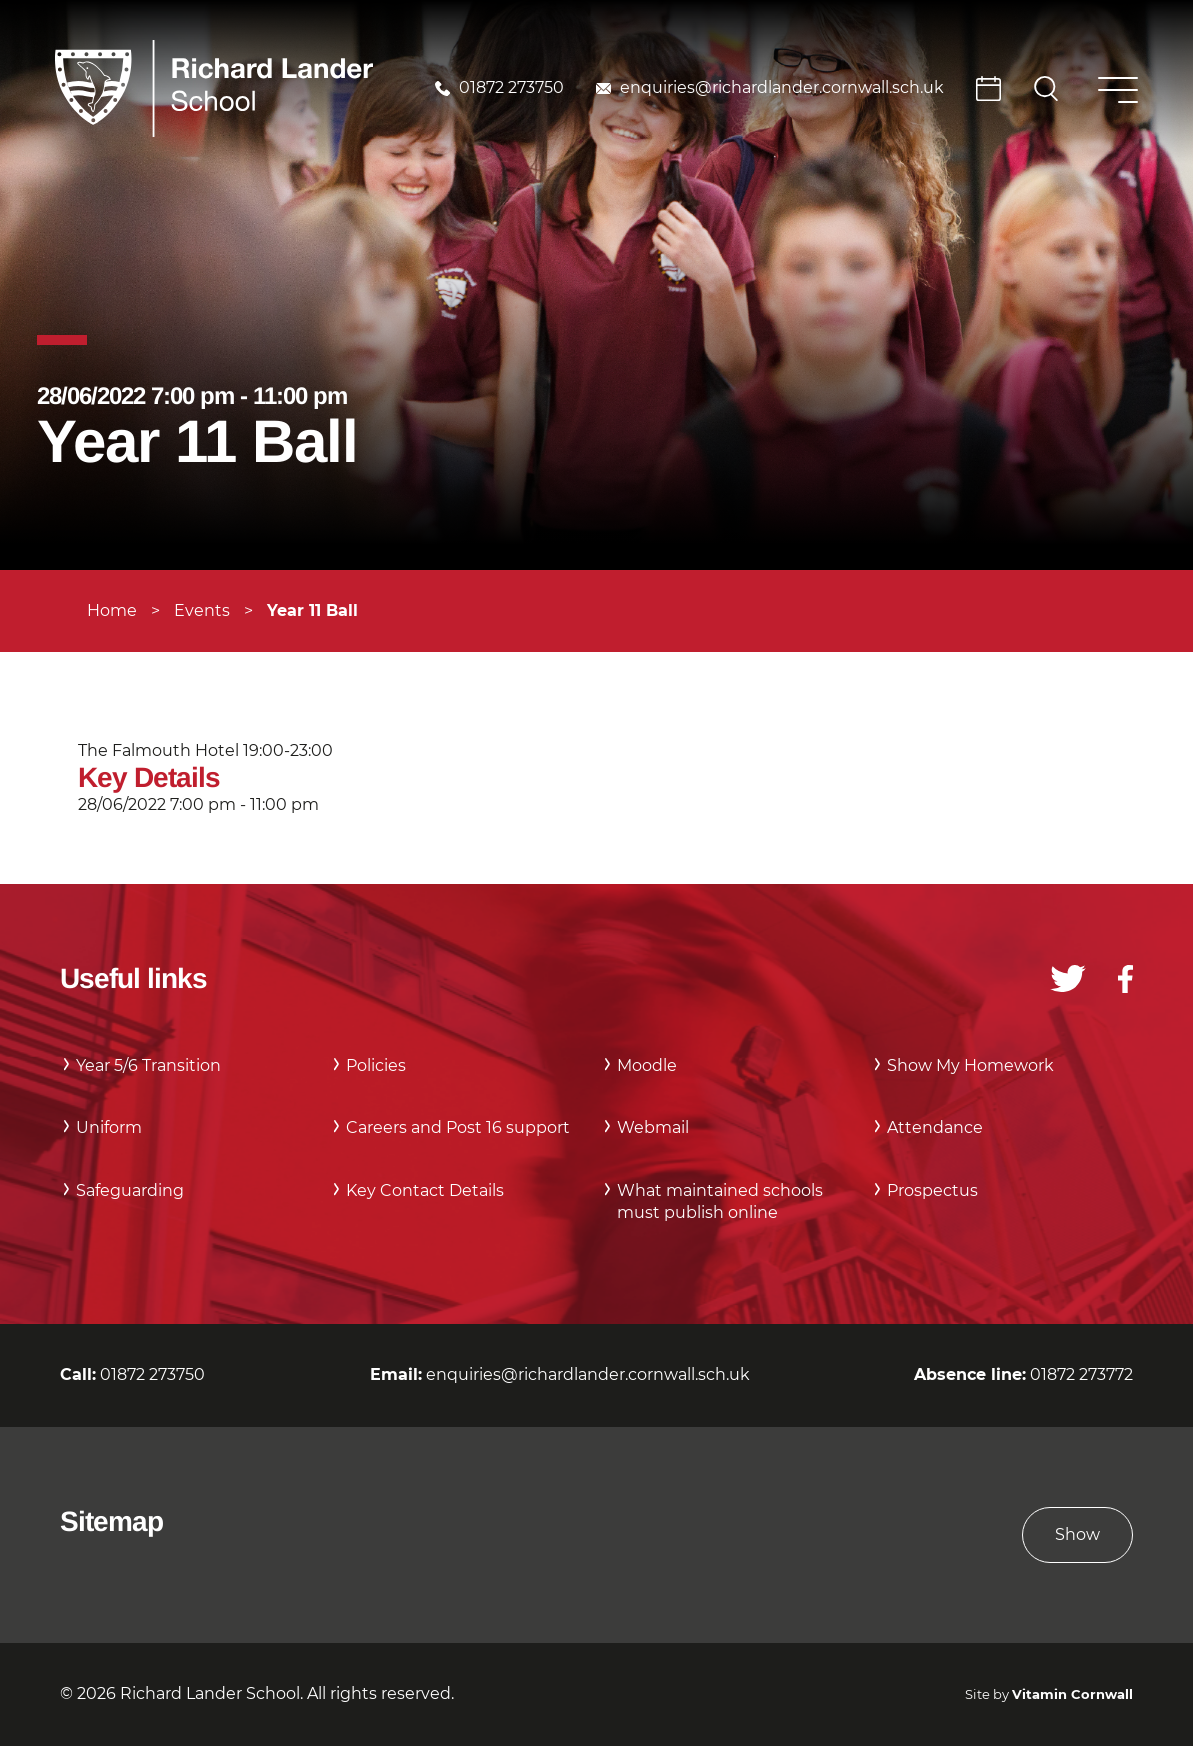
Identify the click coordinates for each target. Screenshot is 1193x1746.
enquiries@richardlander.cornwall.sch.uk (782, 87)
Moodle (647, 1065)
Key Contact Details (425, 1190)
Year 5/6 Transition (148, 1065)
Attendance (935, 1127)
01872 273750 (511, 87)
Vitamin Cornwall (1072, 1694)
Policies (376, 1065)
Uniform (109, 1127)
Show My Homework (970, 1065)
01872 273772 (1081, 1374)
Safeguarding (130, 1190)
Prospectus (932, 1190)
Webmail (653, 1127)
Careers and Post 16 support (458, 1127)
